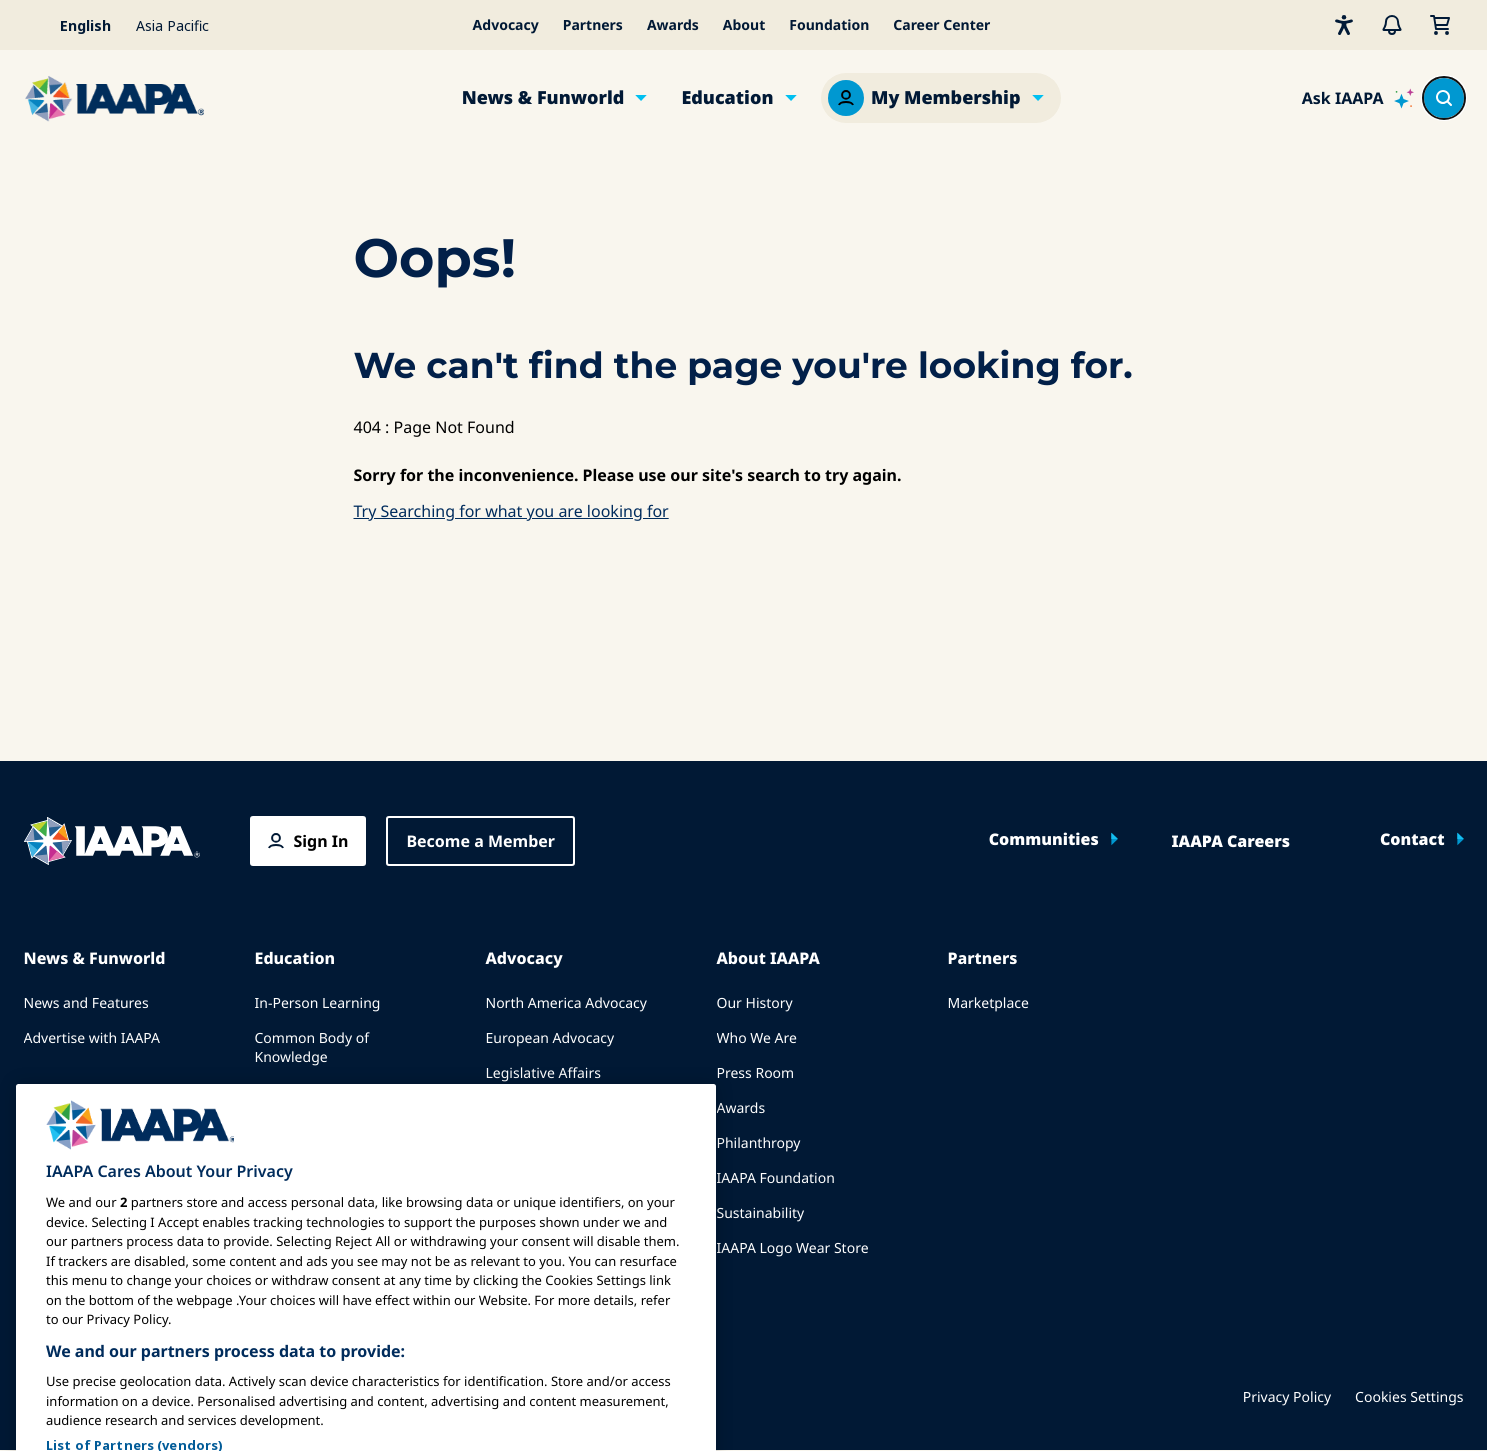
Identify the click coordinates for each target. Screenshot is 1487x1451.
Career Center (941, 25)
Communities (1044, 839)
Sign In (321, 841)
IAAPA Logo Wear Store (793, 1248)
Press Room (756, 1073)
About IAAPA (768, 958)
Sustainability (761, 1213)
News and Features (86, 1003)
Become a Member (480, 841)
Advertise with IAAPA (92, 1038)
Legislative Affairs (543, 1073)
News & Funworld (543, 98)
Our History (755, 1003)
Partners (593, 25)
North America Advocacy (566, 1003)
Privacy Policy (1287, 1397)
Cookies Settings (1409, 1397)
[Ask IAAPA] (1358, 98)
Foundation (829, 25)
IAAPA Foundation (776, 1178)
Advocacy (506, 25)
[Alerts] (1392, 25)
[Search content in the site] (1444, 98)
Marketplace (988, 1003)
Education (727, 98)
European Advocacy (550, 1038)
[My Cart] (1440, 25)
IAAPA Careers (1231, 841)
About (744, 25)
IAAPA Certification (316, 1092)
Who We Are (757, 1038)
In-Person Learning (318, 1003)
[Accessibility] (1344, 25)
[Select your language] (74, 25)
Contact (1412, 839)
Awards (673, 25)
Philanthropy (759, 1143)
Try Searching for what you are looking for (511, 511)
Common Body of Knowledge (312, 1048)
